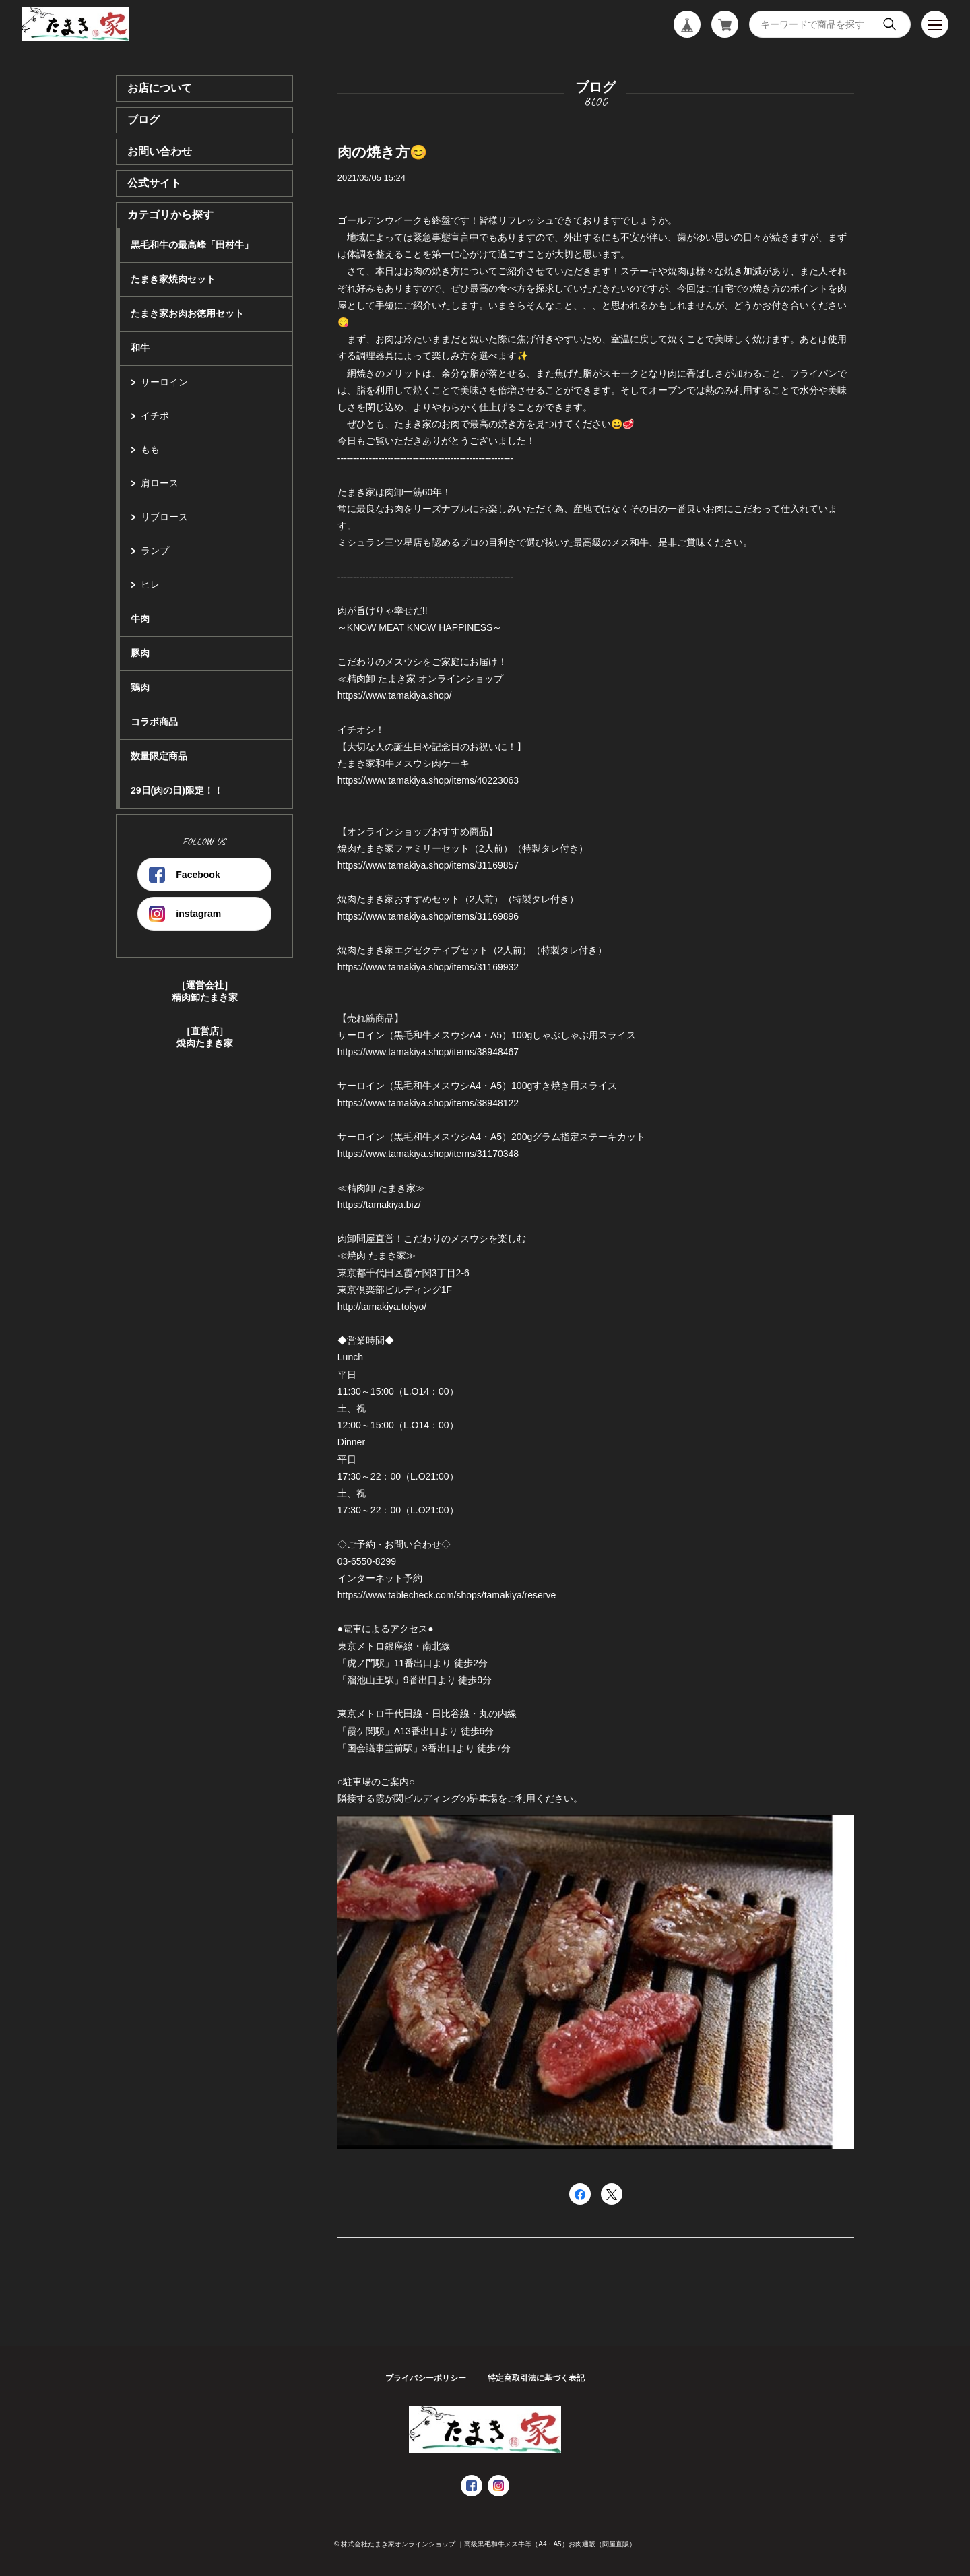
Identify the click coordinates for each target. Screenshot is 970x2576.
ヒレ (150, 584)
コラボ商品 (154, 721)
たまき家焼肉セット (173, 279)
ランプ (155, 550)
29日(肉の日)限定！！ (177, 790)
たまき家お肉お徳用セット (187, 313)
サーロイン (164, 382)
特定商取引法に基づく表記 (536, 2378)
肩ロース (160, 483)
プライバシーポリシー (425, 2378)
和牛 (140, 347)
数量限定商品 (159, 756)
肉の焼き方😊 (382, 152)
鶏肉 (140, 687)
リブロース (164, 516)
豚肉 (140, 653)
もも (150, 449)
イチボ (155, 415)
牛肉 (140, 618)
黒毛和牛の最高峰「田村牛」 (192, 244)
